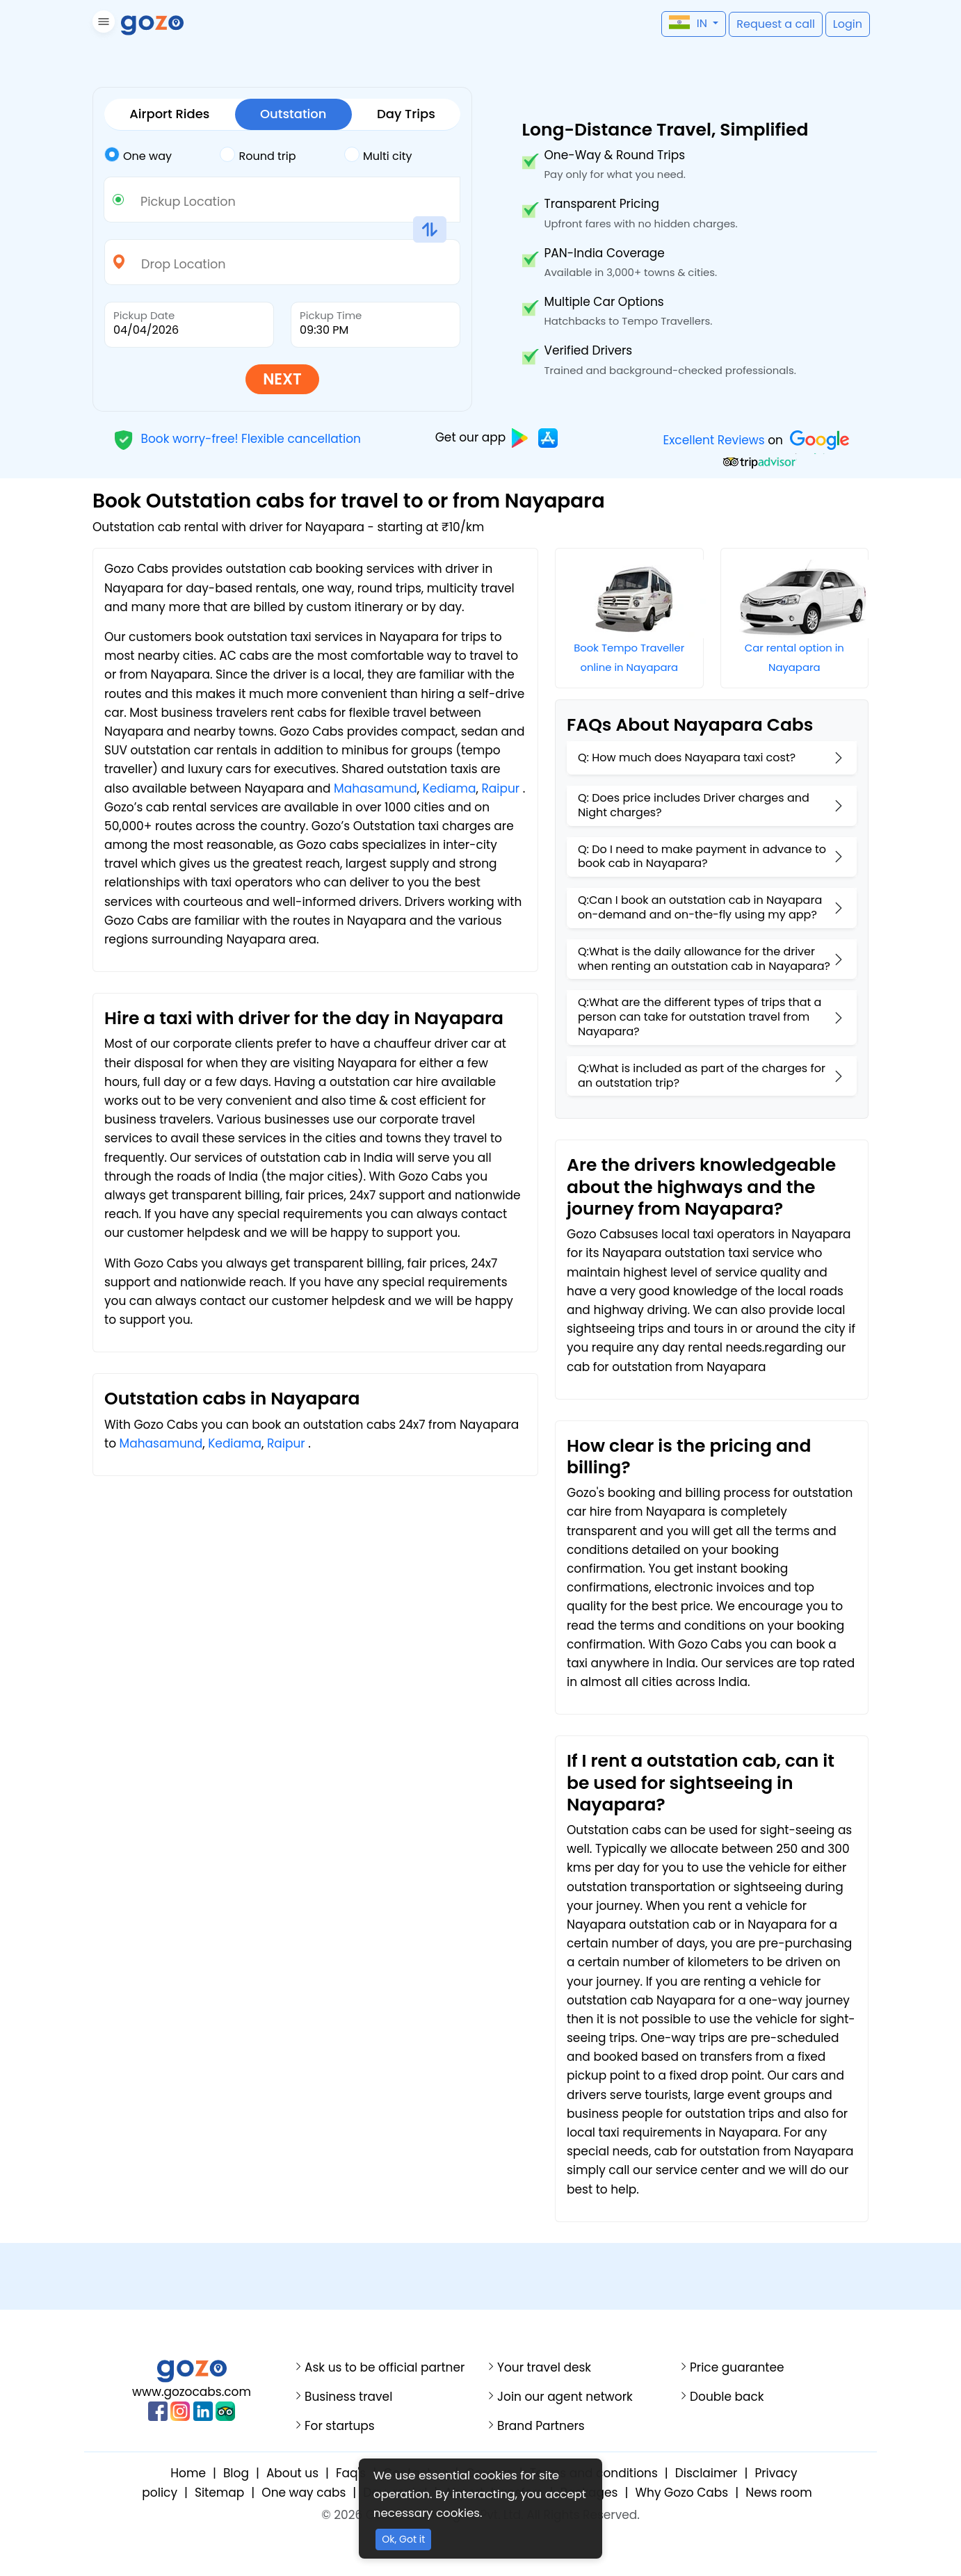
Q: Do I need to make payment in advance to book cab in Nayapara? (702, 856)
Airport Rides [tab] (169, 113)
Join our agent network (565, 2397)
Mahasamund (375, 788)
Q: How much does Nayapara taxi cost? (687, 757)
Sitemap (219, 2492)
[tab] (162, 156)
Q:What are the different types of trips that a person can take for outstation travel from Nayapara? (699, 1016)
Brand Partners (541, 2426)
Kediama (449, 788)
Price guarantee (737, 2368)
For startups (340, 2426)
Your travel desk (544, 2368)
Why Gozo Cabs (681, 2492)
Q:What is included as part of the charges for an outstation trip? (701, 1075)
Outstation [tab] (293, 113)
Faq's (351, 2473)
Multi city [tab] (378, 155)
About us (292, 2473)
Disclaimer (706, 2473)
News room (778, 2492)
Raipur (500, 788)
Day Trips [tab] (406, 113)
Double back (727, 2397)
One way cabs (303, 2492)
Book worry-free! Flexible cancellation (237, 438)
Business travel (348, 2397)
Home (188, 2473)
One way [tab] (138, 155)
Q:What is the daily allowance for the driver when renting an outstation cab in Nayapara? (704, 958)
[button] (102, 24)
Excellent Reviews (713, 440)
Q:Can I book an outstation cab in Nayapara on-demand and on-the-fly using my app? (700, 907)
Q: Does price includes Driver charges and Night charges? (693, 805)
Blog (236, 2473)
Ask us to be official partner (385, 2368)
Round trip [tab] (258, 155)
